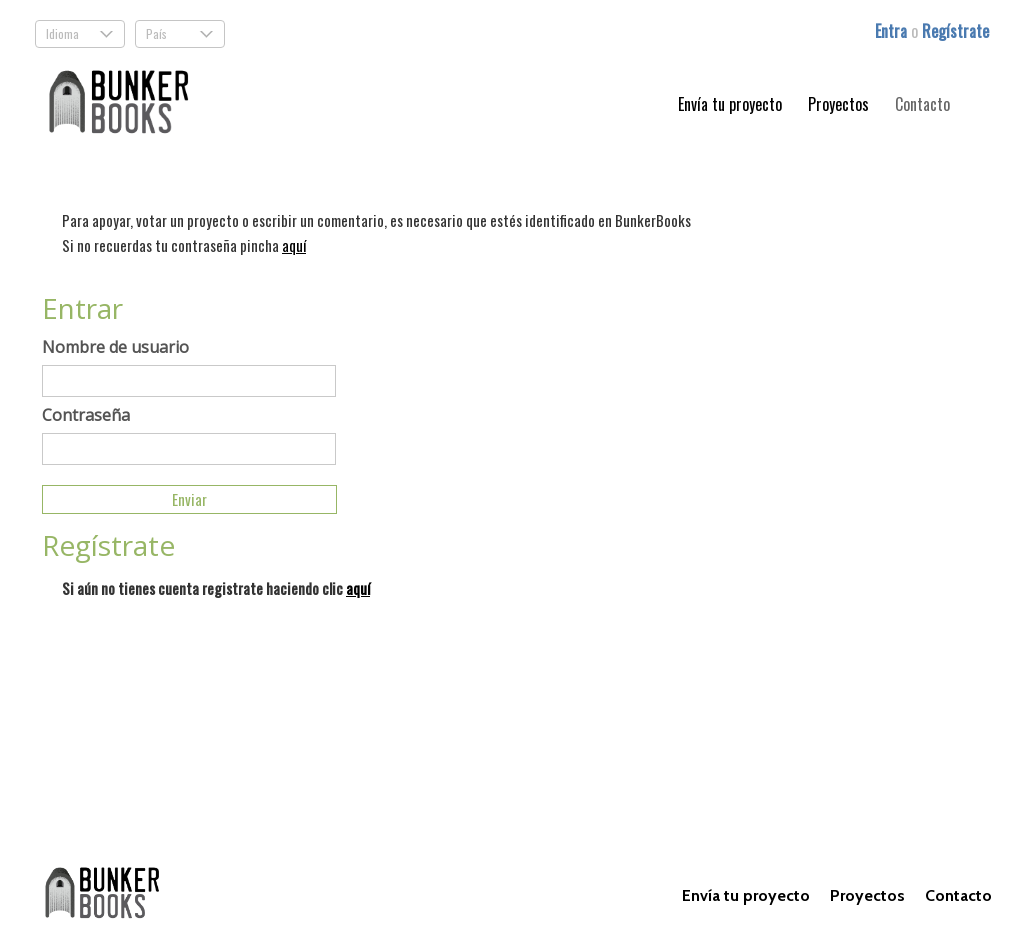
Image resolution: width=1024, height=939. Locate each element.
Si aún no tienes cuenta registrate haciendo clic (216, 588)
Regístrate (955, 31)
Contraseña (86, 415)
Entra (893, 31)
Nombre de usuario (115, 347)
